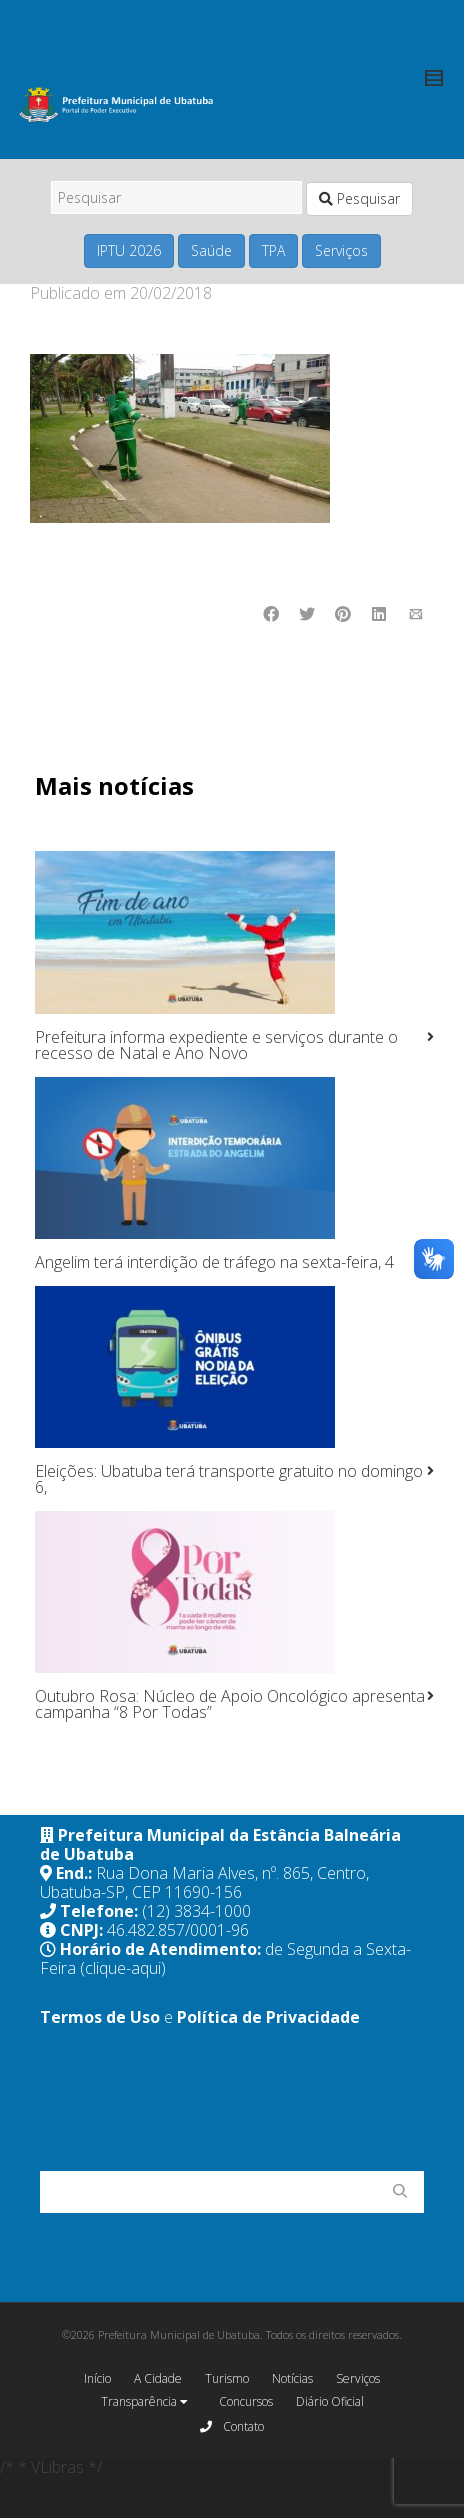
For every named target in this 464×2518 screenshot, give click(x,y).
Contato (232, 2426)
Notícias (292, 2378)
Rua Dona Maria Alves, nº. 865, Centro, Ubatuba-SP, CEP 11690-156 (204, 1882)
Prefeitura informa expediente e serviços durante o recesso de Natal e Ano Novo (216, 1045)
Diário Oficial (330, 2401)
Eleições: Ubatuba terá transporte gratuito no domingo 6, (229, 1479)
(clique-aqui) (123, 1968)
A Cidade (158, 2378)
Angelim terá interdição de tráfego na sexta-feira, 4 (214, 1262)
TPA (273, 250)
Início (97, 2378)
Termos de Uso (100, 2017)
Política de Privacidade (268, 2017)
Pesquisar (359, 198)
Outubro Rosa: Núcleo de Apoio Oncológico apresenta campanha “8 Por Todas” (230, 1704)
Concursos (246, 2401)
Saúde (211, 250)
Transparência (144, 2403)
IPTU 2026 (129, 250)
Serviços (341, 250)
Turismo (227, 2378)
